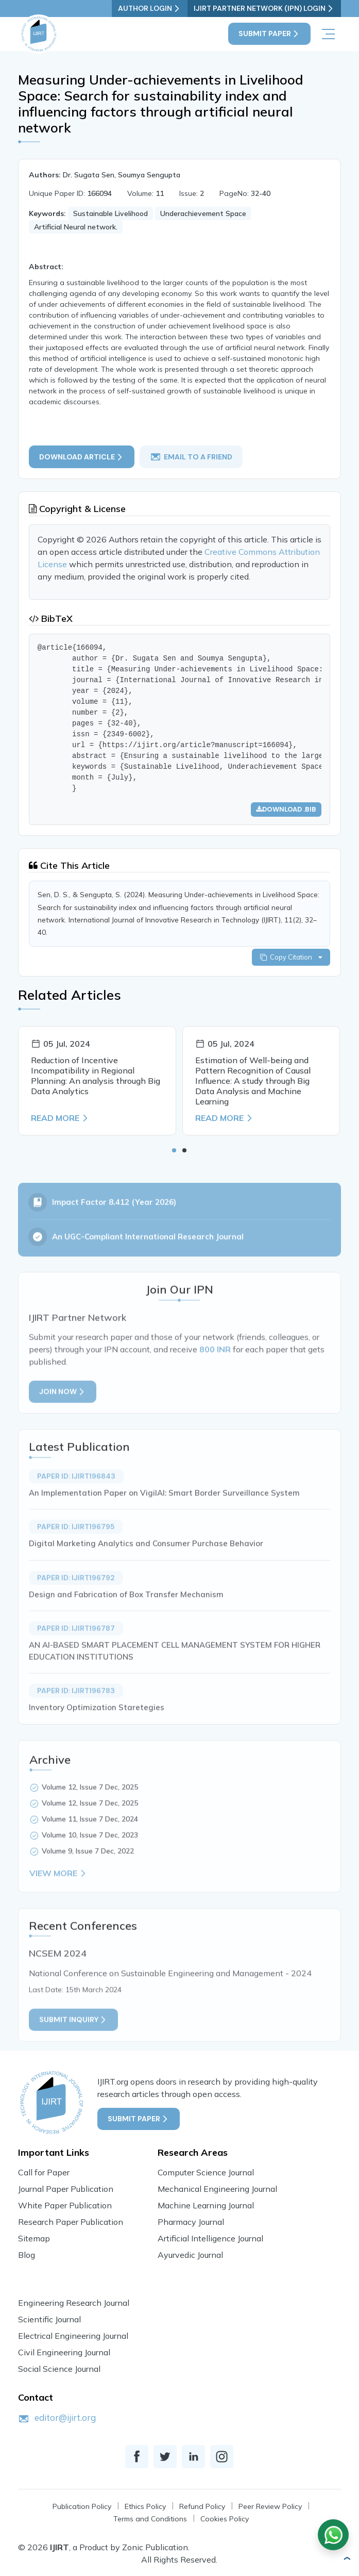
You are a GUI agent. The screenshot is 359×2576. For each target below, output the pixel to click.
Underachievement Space (203, 213)
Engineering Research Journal (73, 2303)
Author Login (149, 8)
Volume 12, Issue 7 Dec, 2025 (90, 1818)
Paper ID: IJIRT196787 (76, 1659)
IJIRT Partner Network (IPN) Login (264, 8)
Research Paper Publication (70, 2222)
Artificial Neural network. (75, 227)
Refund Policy (202, 2506)
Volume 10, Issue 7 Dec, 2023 (90, 1866)
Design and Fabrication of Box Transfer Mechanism (126, 1625)
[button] (174, 1150)
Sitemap (34, 2238)
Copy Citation (291, 957)
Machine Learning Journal (206, 2205)
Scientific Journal (49, 2319)
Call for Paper (44, 2172)
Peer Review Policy (270, 2506)
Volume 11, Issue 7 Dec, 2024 (90, 1850)
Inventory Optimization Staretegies (96, 1739)
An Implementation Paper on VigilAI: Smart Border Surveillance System (164, 1524)
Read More (60, 1118)
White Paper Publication (65, 2205)
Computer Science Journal (206, 2172)
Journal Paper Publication (65, 2189)
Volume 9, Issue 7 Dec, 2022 (88, 1882)
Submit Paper (269, 34)
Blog (26, 2255)
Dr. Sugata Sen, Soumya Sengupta (121, 174)
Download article (81, 457)
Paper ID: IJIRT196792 (76, 1608)
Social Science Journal (59, 2369)
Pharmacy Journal (191, 2222)
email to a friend (191, 457)
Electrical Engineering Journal (73, 2336)
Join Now (62, 1423)
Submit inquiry (73, 2051)
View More (58, 1905)
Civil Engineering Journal (64, 2352)
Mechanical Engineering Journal (217, 2189)
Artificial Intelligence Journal (210, 2238)
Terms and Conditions (150, 2518)
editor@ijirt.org (65, 2417)
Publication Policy (82, 2506)
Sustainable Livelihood (110, 213)
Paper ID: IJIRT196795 (75, 1558)
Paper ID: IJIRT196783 (76, 1722)
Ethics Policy (145, 2506)
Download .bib (286, 809)
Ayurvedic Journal (190, 2255)
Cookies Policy (224, 2518)
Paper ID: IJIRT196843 (76, 1507)
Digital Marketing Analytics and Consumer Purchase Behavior (146, 1575)
